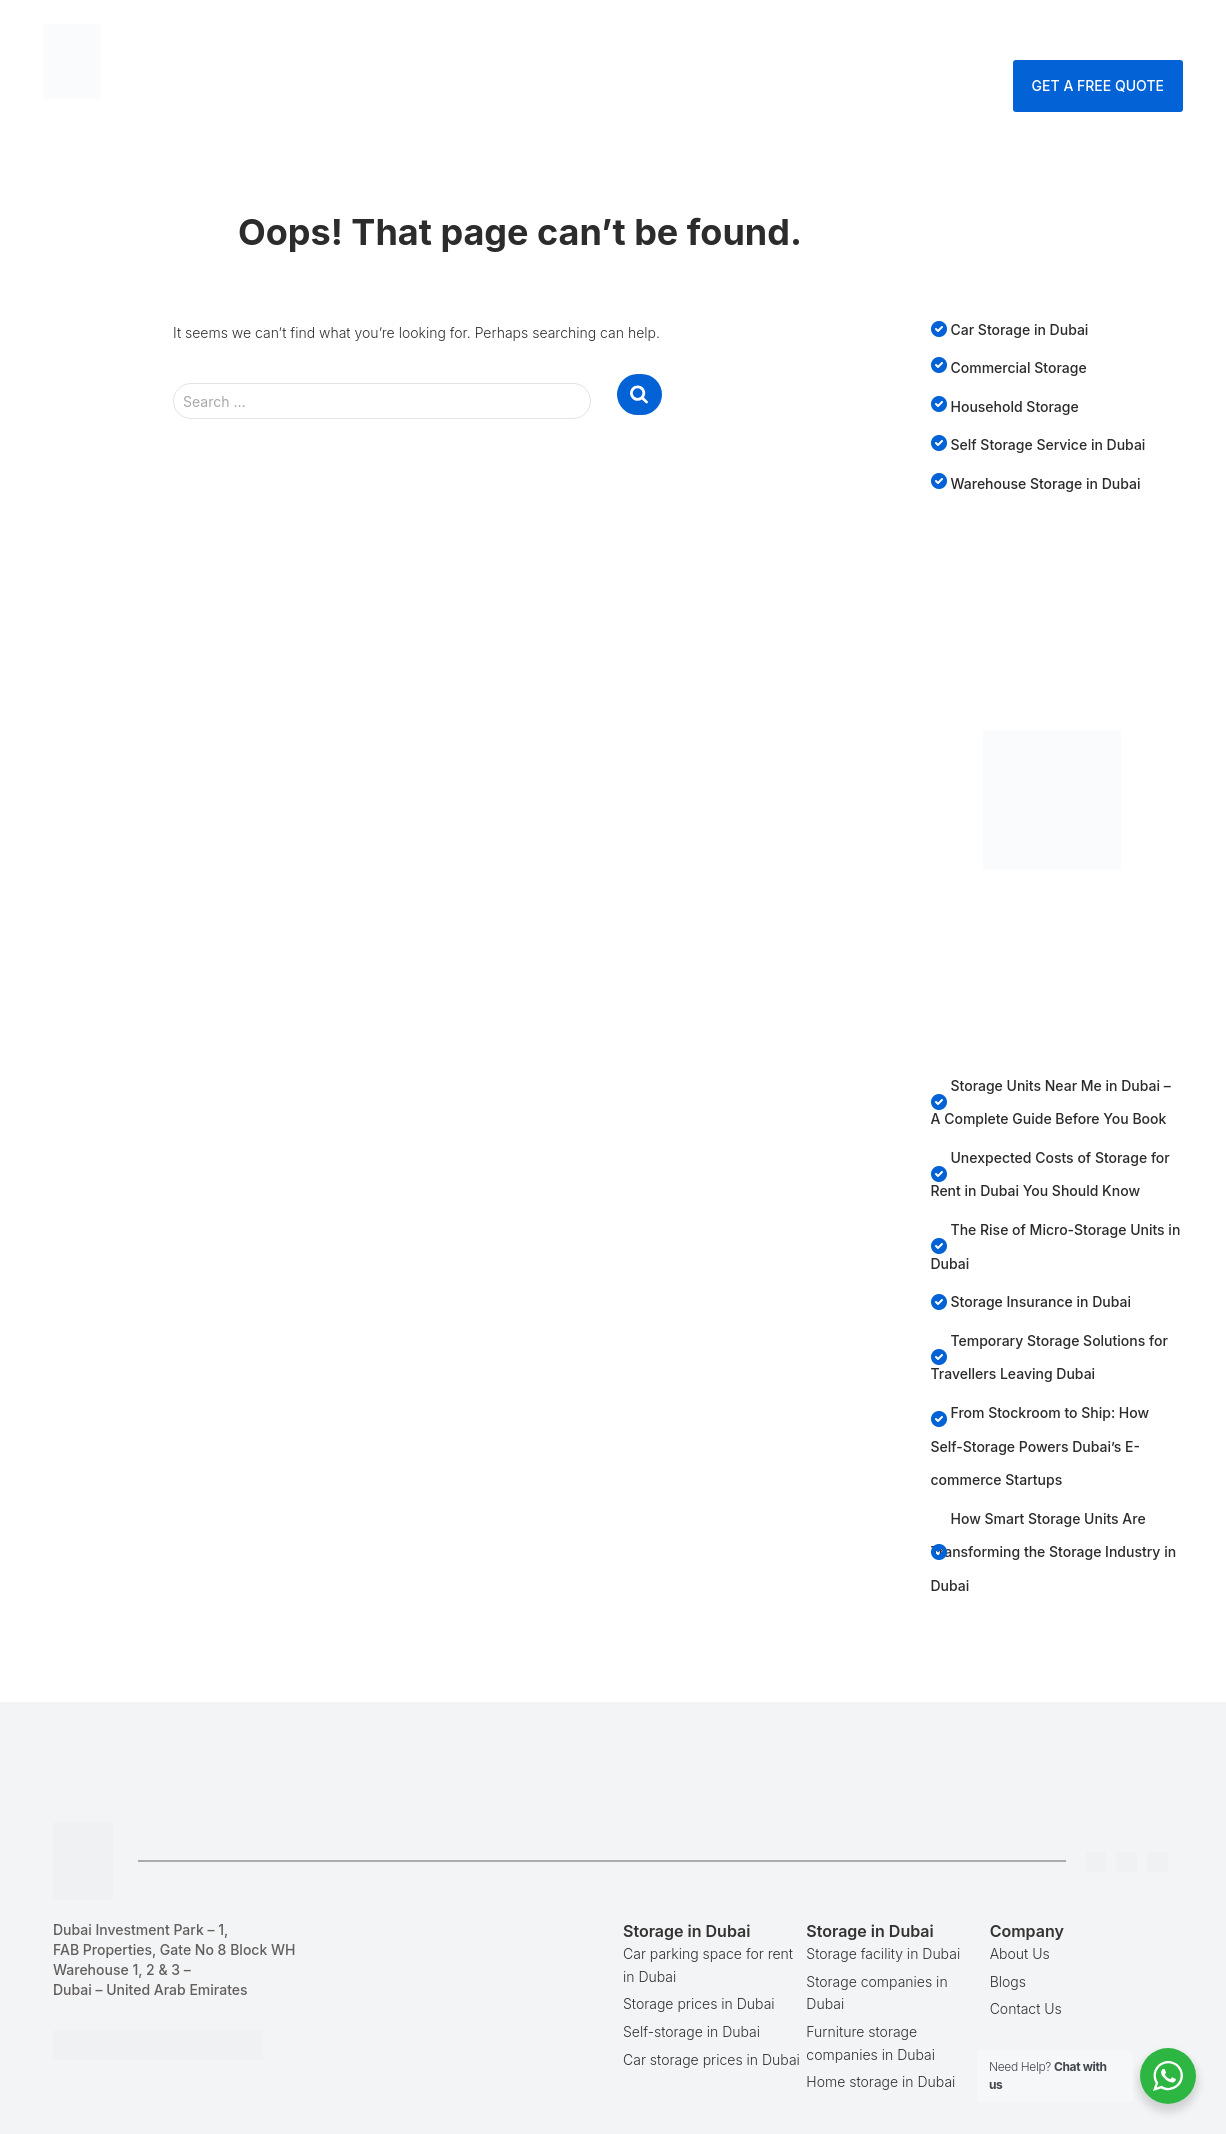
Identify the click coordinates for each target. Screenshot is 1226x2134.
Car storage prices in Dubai (711, 2059)
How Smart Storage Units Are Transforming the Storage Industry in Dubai (1054, 1552)
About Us (1020, 1953)
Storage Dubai (571, 34)
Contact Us (991, 34)
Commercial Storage (1019, 367)
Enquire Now (1118, 34)
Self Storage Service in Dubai (1048, 444)
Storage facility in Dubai (883, 1953)
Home (457, 34)
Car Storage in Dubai (1020, 329)
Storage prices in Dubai (699, 2003)
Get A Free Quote (1098, 85)
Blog (795, 34)
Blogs (1008, 1981)
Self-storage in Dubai (691, 2031)
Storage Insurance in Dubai (1041, 1301)
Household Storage (1015, 406)
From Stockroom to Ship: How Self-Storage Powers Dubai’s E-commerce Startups (1040, 1446)
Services (706, 34)
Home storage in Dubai (880, 2081)
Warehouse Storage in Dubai (1046, 483)
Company (880, 34)
